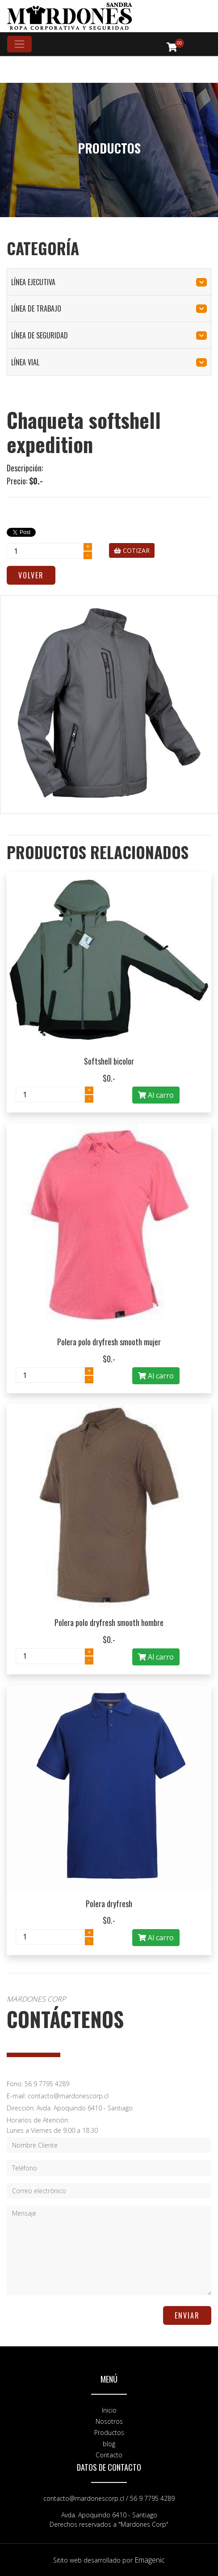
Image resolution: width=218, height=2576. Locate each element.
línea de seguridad (109, 335)
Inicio (109, 2410)
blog (109, 2443)
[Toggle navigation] (19, 44)
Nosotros (109, 2421)
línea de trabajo (109, 308)
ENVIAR (187, 2315)
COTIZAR (132, 550)
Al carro (156, 1095)
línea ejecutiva (109, 282)
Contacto (109, 2455)
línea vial (109, 362)
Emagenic (149, 2560)
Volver (31, 575)
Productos (109, 2432)
